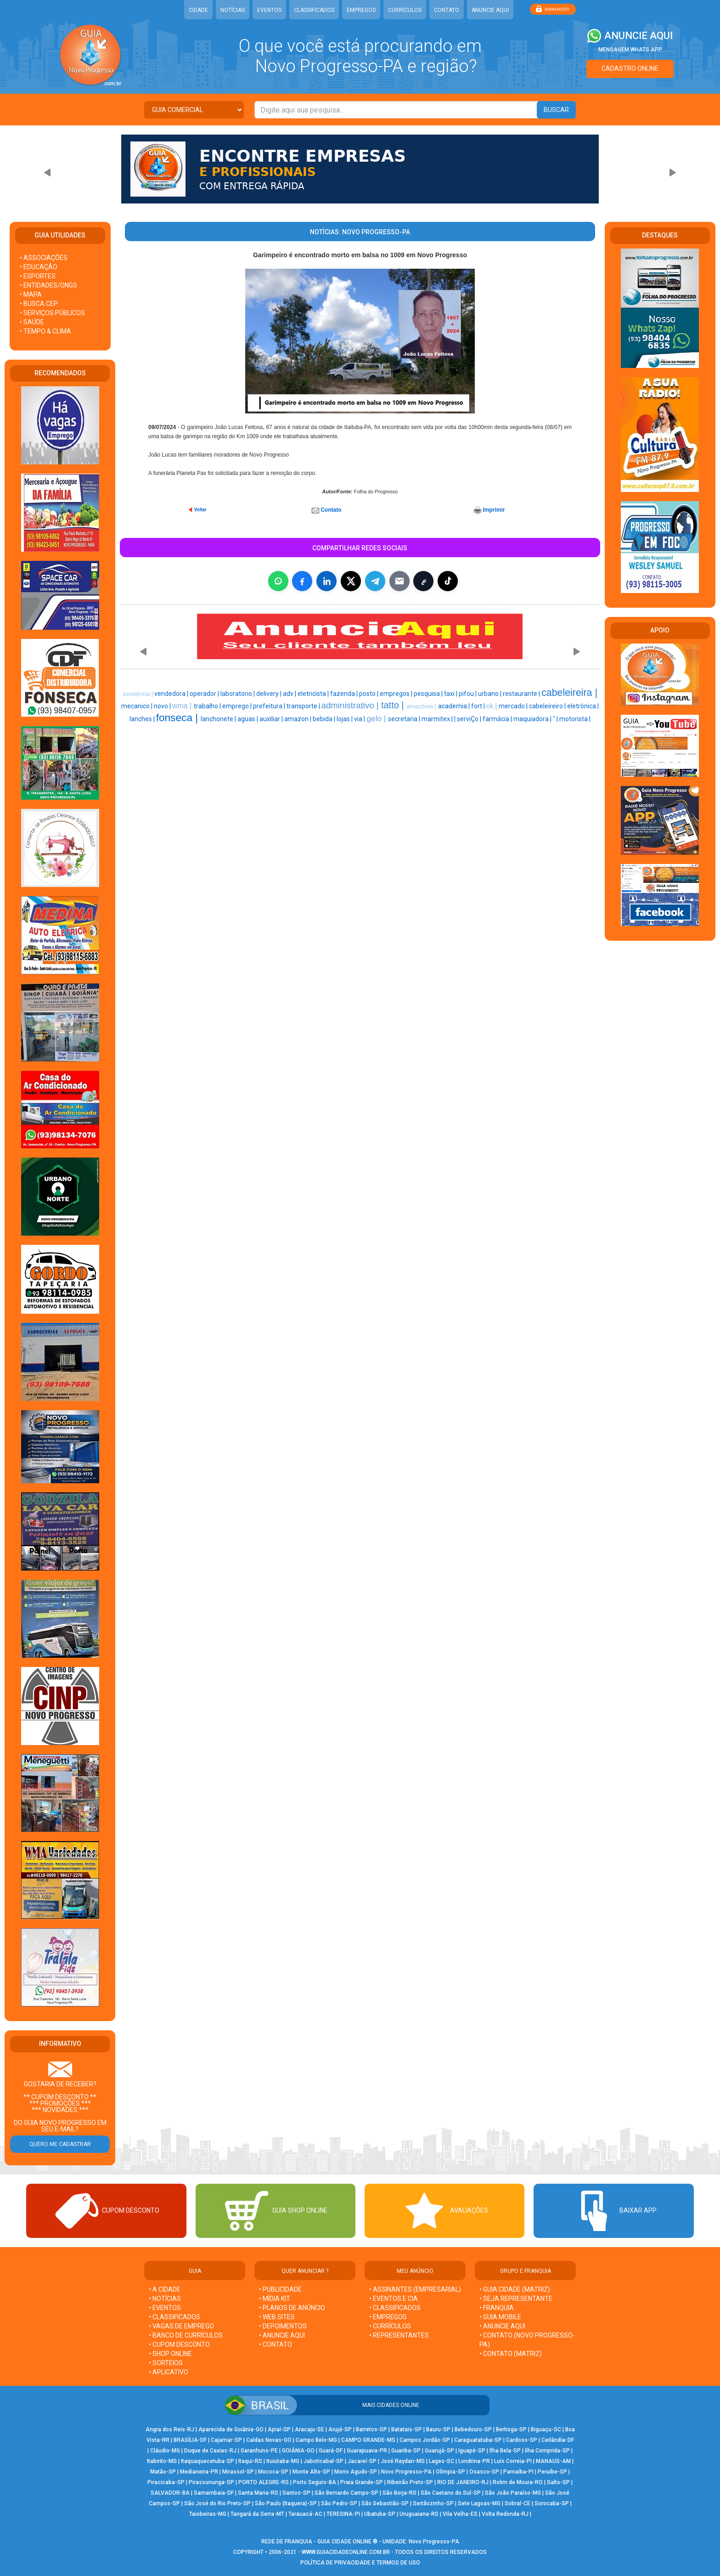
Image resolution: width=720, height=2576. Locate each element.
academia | (454, 706)
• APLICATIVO (168, 2372)
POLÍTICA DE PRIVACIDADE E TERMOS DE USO (360, 2562)
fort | (478, 706)
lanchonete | (219, 719)
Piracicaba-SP (166, 2482)
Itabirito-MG (162, 2461)
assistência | (138, 694)
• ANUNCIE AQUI (282, 2335)
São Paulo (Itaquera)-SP (286, 2503)
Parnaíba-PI (518, 2472)
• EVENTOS (165, 2307)
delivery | (269, 693)
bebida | (325, 719)
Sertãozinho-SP (433, 2503)
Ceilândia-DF (557, 2440)
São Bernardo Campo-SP (346, 2493)
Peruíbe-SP (552, 2472)
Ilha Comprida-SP (547, 2450)
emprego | (237, 706)
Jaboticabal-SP (323, 2461)
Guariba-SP (406, 2450)
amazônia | (422, 706)
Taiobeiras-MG (207, 2514)
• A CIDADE (164, 2289)
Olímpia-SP (450, 2472)
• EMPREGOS (388, 2317)
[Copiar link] (423, 581)
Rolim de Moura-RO (518, 2482)
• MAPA (31, 294)
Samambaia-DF (214, 2493)
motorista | (575, 719)
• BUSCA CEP (39, 303)
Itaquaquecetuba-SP (207, 2461)
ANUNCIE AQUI (490, 10)
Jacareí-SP (362, 2461)
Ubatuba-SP (379, 2514)
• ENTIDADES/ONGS (48, 285)
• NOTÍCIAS (165, 2298)
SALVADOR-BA (170, 2493)
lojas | (345, 719)
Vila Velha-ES (460, 2514)
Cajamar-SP (226, 2440)
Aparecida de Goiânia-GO (231, 2429)
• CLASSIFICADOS (174, 2317)
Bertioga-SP (511, 2429)
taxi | (451, 693)
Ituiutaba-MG (282, 2461)
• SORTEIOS (166, 2363)
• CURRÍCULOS (390, 2326)
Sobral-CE (517, 2503)
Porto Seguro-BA (314, 2482)
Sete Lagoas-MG (479, 2503)
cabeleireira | (569, 692)
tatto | (393, 705)
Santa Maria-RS (258, 2493)
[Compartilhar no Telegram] (375, 581)
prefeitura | (270, 706)
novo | (163, 706)
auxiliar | (271, 719)
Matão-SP (163, 2472)
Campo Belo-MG (316, 2440)
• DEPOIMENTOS (283, 2326)
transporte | (304, 706)
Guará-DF (331, 2450)
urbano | (490, 693)
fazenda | (344, 693)
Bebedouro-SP (473, 2429)
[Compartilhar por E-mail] (399, 581)
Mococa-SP (273, 2472)
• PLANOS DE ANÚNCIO (292, 2307)
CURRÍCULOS (405, 10)
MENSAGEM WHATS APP (630, 49)
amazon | (298, 719)
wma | (183, 706)
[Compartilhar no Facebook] (302, 581)
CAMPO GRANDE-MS (368, 2440)
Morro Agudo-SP (355, 2472)
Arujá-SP (340, 2429)
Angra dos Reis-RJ (170, 2429)
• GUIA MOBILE (500, 2317)
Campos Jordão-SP (424, 2440)
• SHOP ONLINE (170, 2353)
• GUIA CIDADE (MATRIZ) (514, 2289)
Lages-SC (441, 2461)
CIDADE (198, 10)
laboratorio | (238, 693)
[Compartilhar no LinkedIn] (326, 581)
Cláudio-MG (165, 2450)
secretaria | (405, 719)
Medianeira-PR (199, 2472)
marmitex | (438, 719)
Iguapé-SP (471, 2450)
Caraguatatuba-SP (478, 2440)
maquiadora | (533, 719)
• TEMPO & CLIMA (45, 331)
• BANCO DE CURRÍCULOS (186, 2335)
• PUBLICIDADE (280, 2289)
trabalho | (208, 706)
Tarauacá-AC (305, 2514)
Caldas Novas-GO (269, 2440)
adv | (290, 693)
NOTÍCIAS (232, 10)
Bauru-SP (438, 2429)
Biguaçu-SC (546, 2429)
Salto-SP (558, 2482)
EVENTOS (269, 10)
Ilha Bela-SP (505, 2450)
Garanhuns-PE (259, 2450)
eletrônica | (583, 706)
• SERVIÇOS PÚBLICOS (52, 312)
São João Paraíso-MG (513, 2493)
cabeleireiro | (548, 706)
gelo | (377, 718)
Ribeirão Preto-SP (410, 2482)
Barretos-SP (371, 2429)
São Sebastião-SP (385, 2503)
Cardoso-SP (521, 2440)
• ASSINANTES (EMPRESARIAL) (415, 2289)
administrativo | (351, 705)
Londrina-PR (474, 2461)
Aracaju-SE (309, 2429)
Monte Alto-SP (311, 2472)
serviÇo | (470, 719)
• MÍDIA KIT (274, 2298)
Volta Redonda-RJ (505, 2514)
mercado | (514, 706)
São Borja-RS (399, 2493)
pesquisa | (429, 693)
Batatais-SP (406, 2429)
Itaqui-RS (250, 2461)
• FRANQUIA (497, 2307)
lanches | (142, 719)
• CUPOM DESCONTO (179, 2344)
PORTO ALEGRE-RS (263, 2482)
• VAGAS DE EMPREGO (181, 2326)
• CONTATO (275, 2344)
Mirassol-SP (238, 2472)
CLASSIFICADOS (314, 10)
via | (360, 719)
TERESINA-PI (343, 2514)
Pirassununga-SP (211, 2482)
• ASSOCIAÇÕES (44, 257)
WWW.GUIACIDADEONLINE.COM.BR (346, 2552)
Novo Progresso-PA (406, 2472)
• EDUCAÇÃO (38, 267)
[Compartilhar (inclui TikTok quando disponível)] (448, 581)
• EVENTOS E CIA (393, 2298)
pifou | (468, 693)
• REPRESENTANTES (399, 2335)
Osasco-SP (484, 2472)
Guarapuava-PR (367, 2450)
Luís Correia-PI (513, 2461)
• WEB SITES (277, 2317)
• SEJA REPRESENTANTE (516, 2298)
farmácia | (498, 719)
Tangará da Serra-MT (257, 2514)
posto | (369, 693)
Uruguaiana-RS (419, 2514)
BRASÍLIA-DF (190, 2440)
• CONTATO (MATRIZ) (510, 2353)
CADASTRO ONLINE (630, 68)
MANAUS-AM (553, 2461)
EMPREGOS (361, 10)
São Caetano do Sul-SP (451, 2493)
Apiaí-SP (279, 2429)
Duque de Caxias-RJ (210, 2450)
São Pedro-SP (339, 2503)
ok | (492, 706)
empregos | (397, 693)
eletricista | (314, 693)
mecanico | (137, 706)
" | (556, 719)
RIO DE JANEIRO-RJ (463, 2482)
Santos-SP (296, 2493)
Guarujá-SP (439, 2450)
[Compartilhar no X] (351, 581)
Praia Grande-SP (361, 2482)
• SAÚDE (32, 322)
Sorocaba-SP (551, 2503)
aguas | (248, 719)
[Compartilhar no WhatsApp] (278, 581)
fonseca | (178, 717)
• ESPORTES (38, 276)
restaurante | (522, 693)
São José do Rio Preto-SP (217, 2503)
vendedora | (172, 693)
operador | (205, 693)
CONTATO (446, 10)
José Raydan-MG (403, 2461)
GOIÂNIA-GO (298, 2450)
